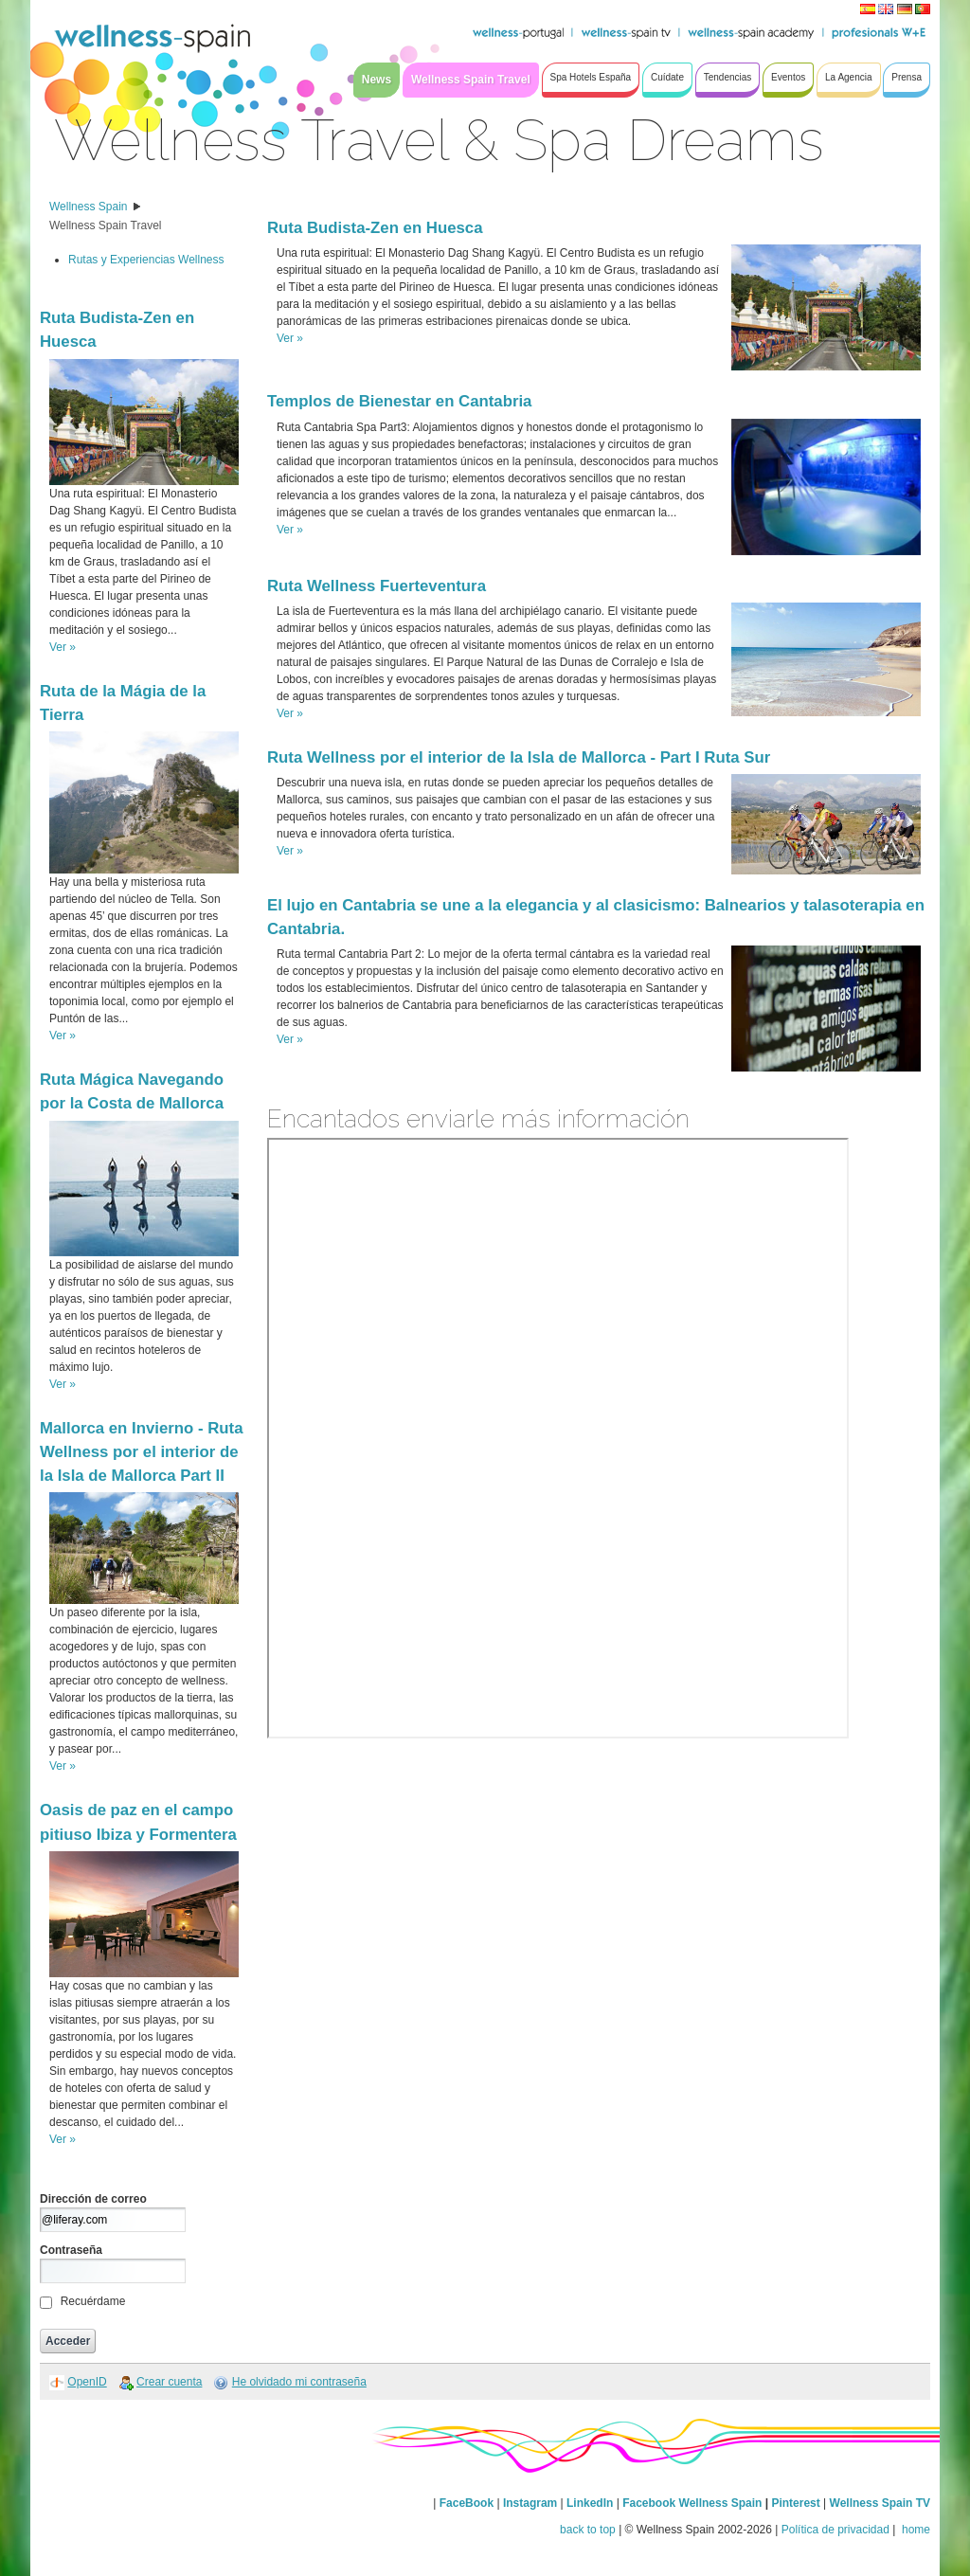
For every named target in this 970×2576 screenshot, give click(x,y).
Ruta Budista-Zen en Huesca (375, 228)
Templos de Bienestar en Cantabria (399, 401)
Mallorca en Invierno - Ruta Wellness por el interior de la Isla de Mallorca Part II (141, 1452)
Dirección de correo (93, 2199)
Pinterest (797, 2503)
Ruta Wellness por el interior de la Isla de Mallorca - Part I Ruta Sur (518, 757)
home (914, 2529)
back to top (588, 2529)
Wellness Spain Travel (105, 225)
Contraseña (71, 2250)
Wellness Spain (88, 206)
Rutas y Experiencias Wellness (146, 259)
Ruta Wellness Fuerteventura (376, 586)
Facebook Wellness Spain (692, 2503)
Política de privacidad (835, 2529)
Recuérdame (93, 2301)
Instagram (530, 2503)
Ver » (62, 647)
